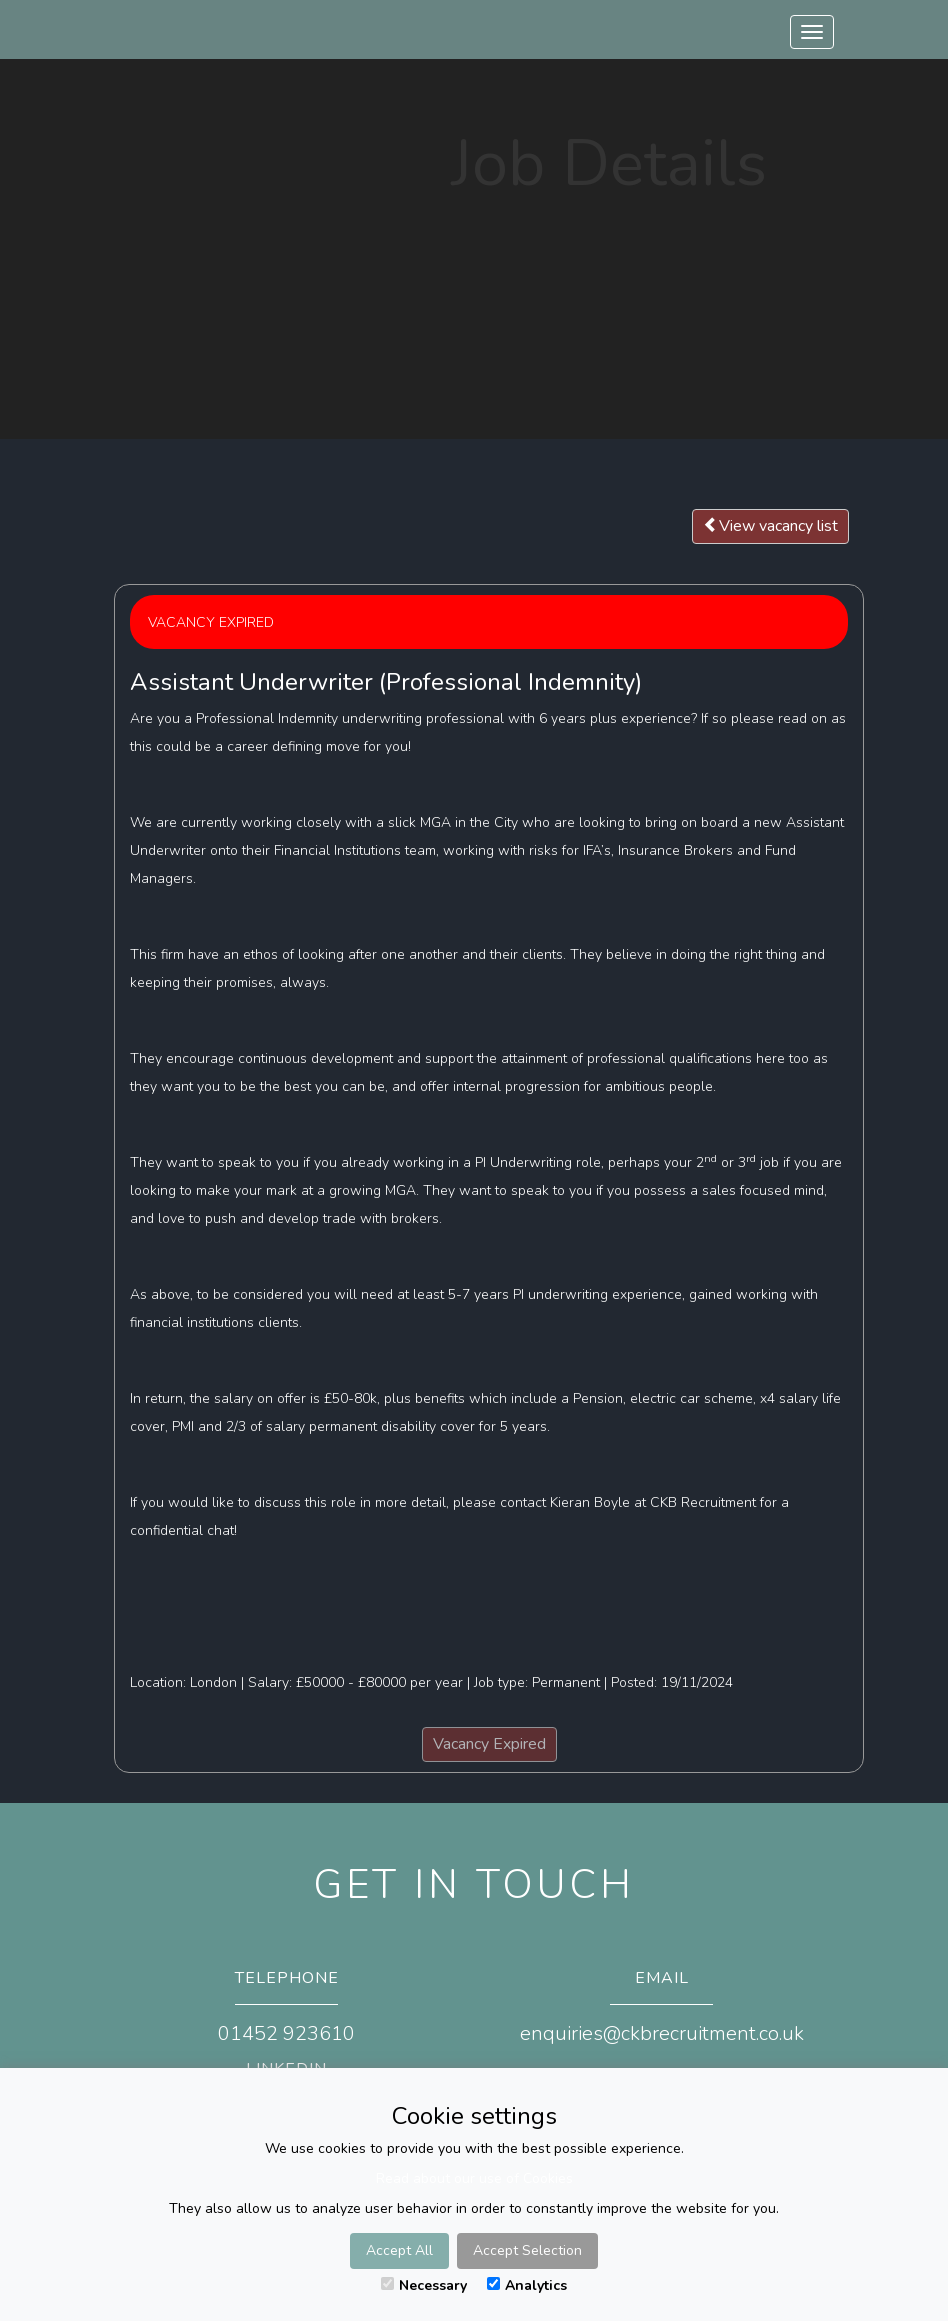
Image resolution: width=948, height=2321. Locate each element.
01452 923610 (286, 2033)
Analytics (527, 2285)
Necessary (424, 2285)
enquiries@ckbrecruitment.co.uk (662, 2033)
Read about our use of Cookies (474, 2178)
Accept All (399, 2250)
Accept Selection (527, 2250)
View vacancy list (770, 526)
